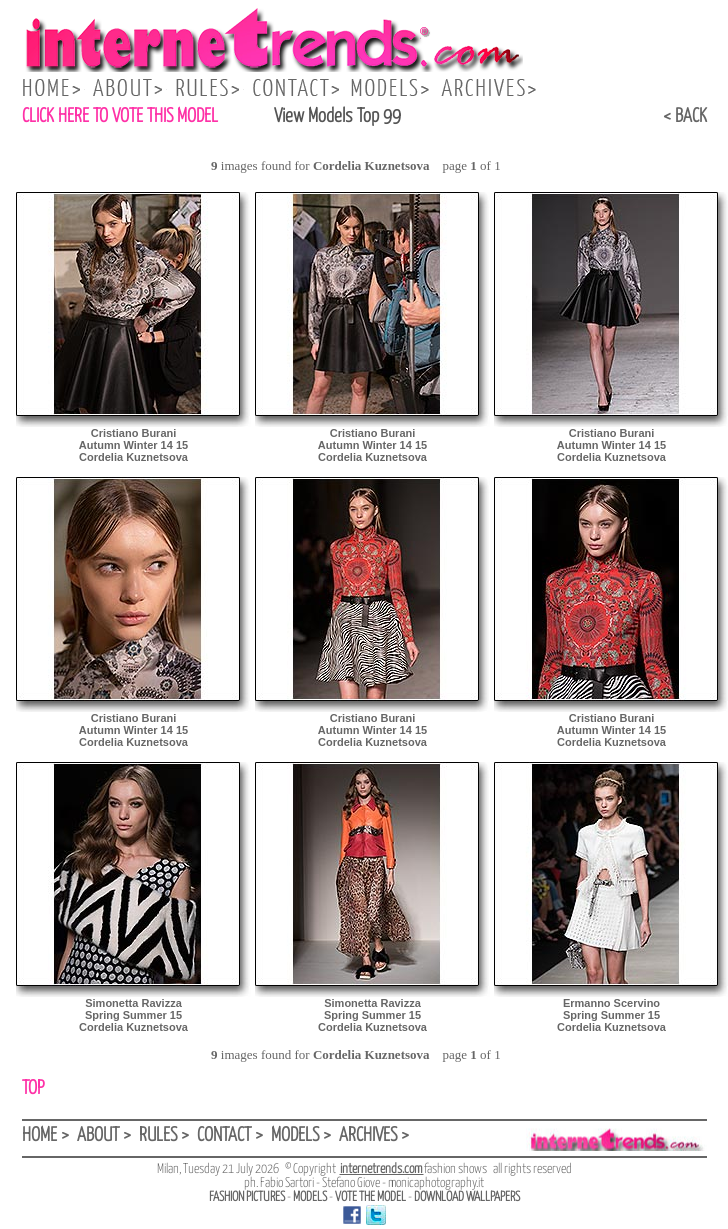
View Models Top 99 (337, 116)
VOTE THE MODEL (370, 1197)
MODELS (310, 1197)
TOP (33, 1088)
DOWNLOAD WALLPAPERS (467, 1197)
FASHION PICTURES (247, 1197)
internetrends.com (382, 1169)
